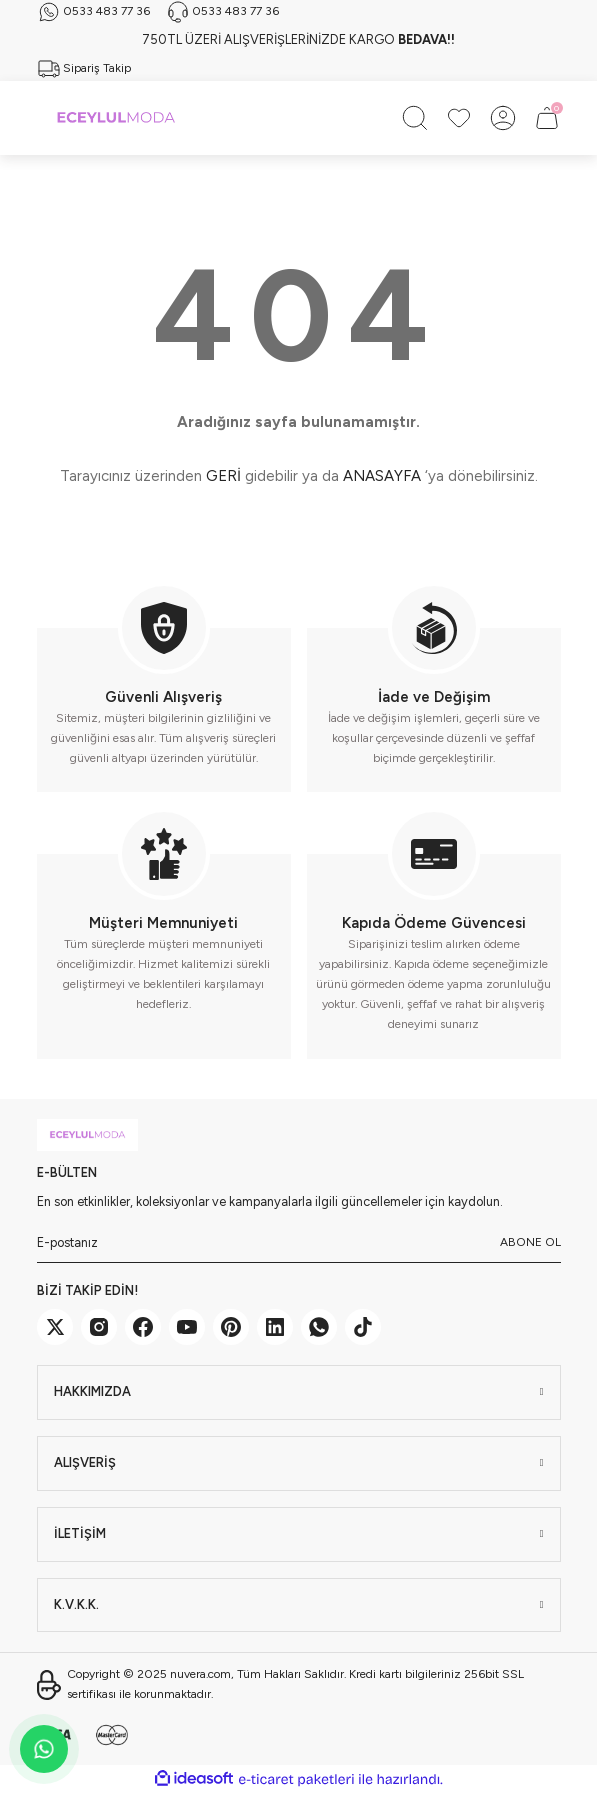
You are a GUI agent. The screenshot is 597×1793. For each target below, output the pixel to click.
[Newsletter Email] (299, 1243)
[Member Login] (503, 118)
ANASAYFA (382, 476)
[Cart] (547, 118)
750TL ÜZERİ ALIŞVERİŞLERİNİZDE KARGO (298, 39)
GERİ (223, 476)
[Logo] (116, 118)
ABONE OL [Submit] (530, 1242)
